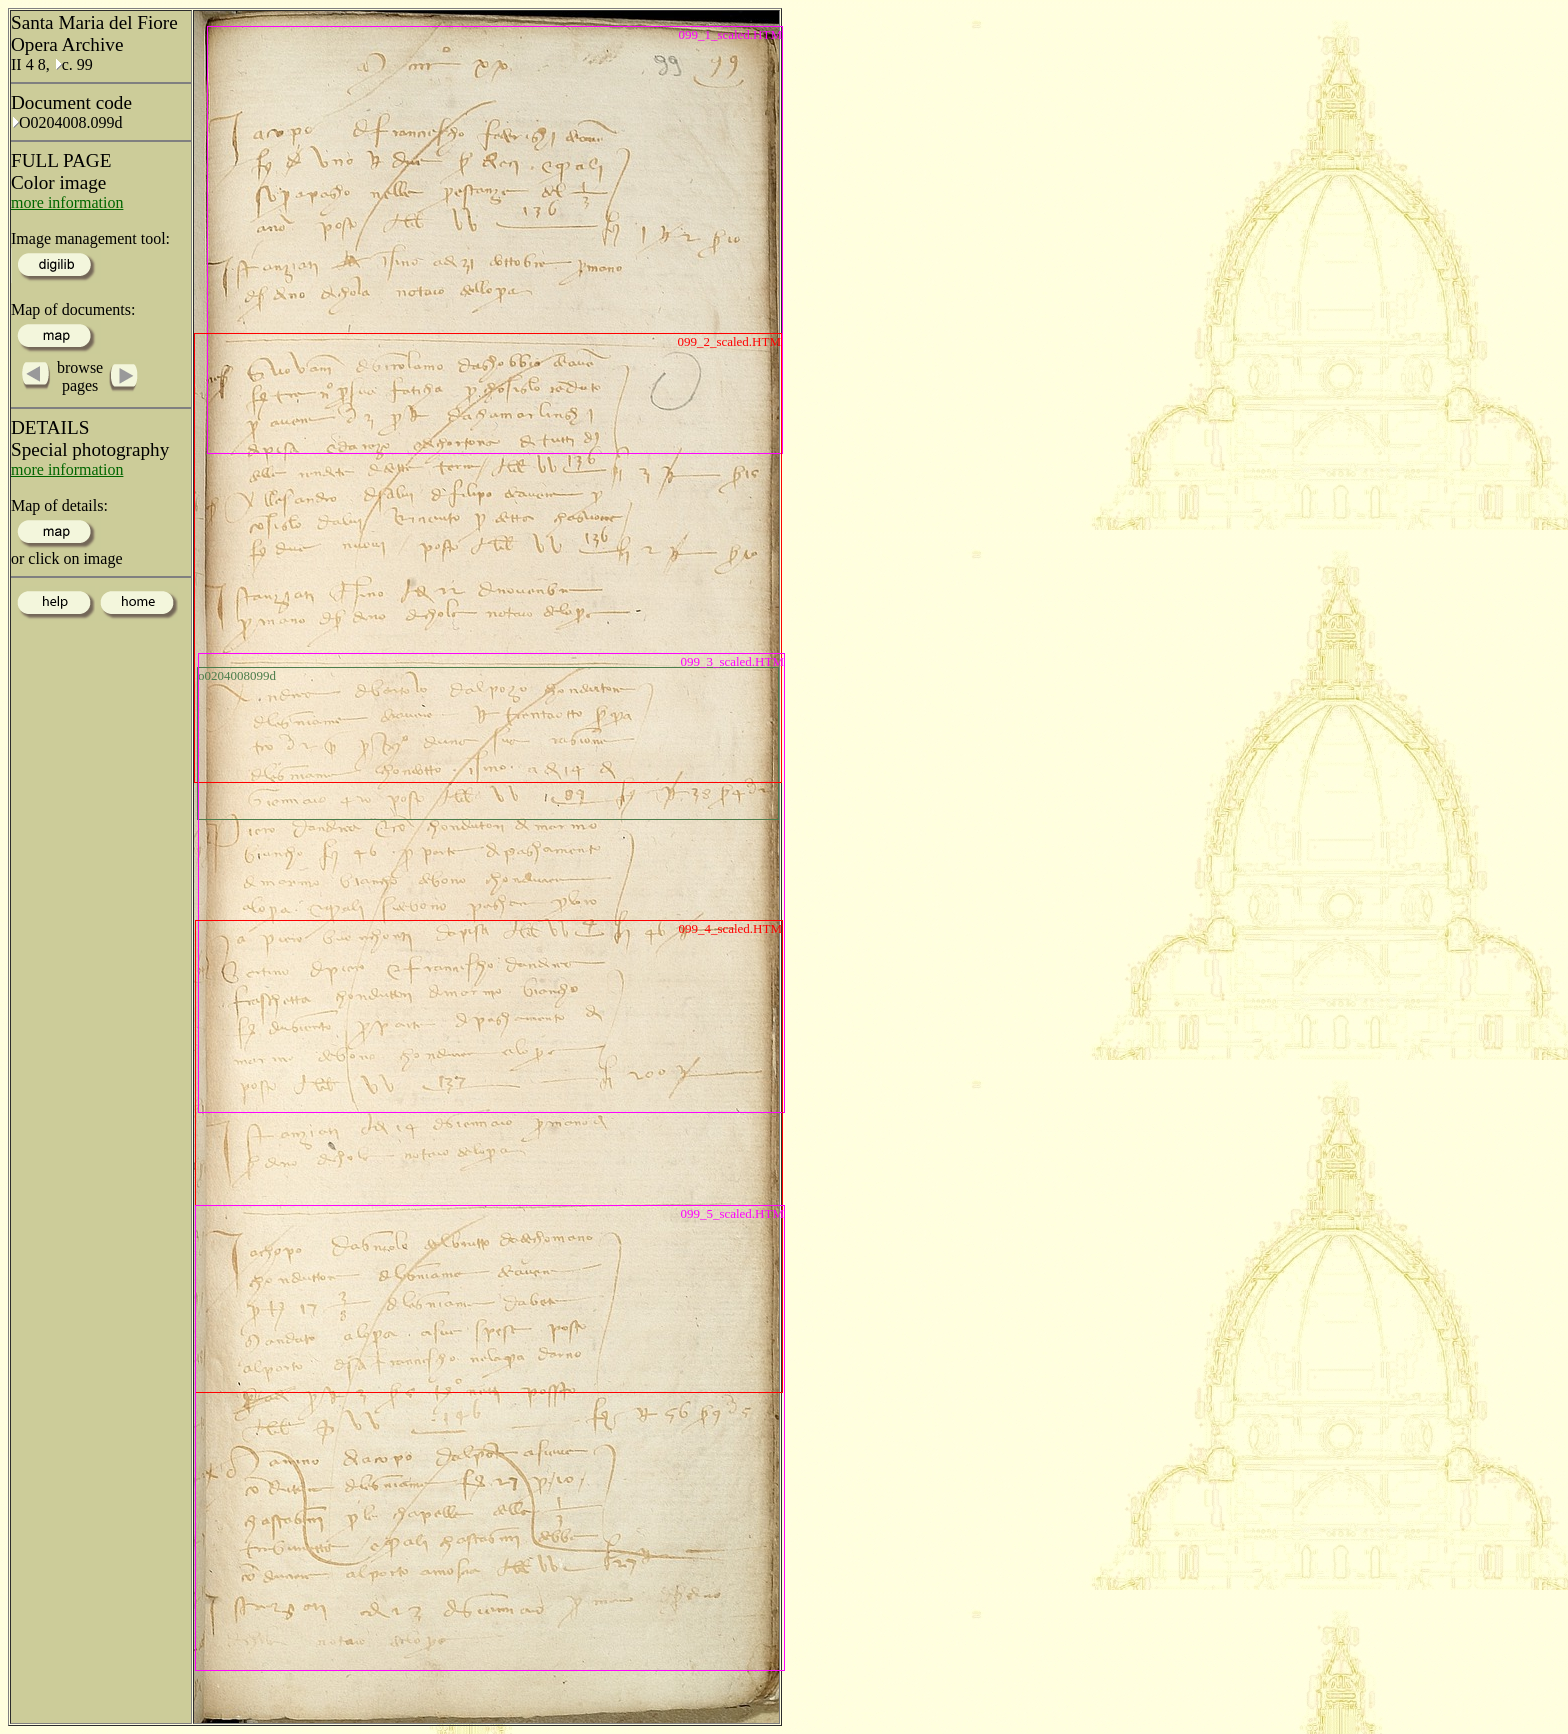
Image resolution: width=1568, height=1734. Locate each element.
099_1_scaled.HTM (730, 34)
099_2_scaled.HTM (729, 341)
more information (67, 202)
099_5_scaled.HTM (732, 1213)
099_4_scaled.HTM (730, 928)
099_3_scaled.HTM (732, 661)
